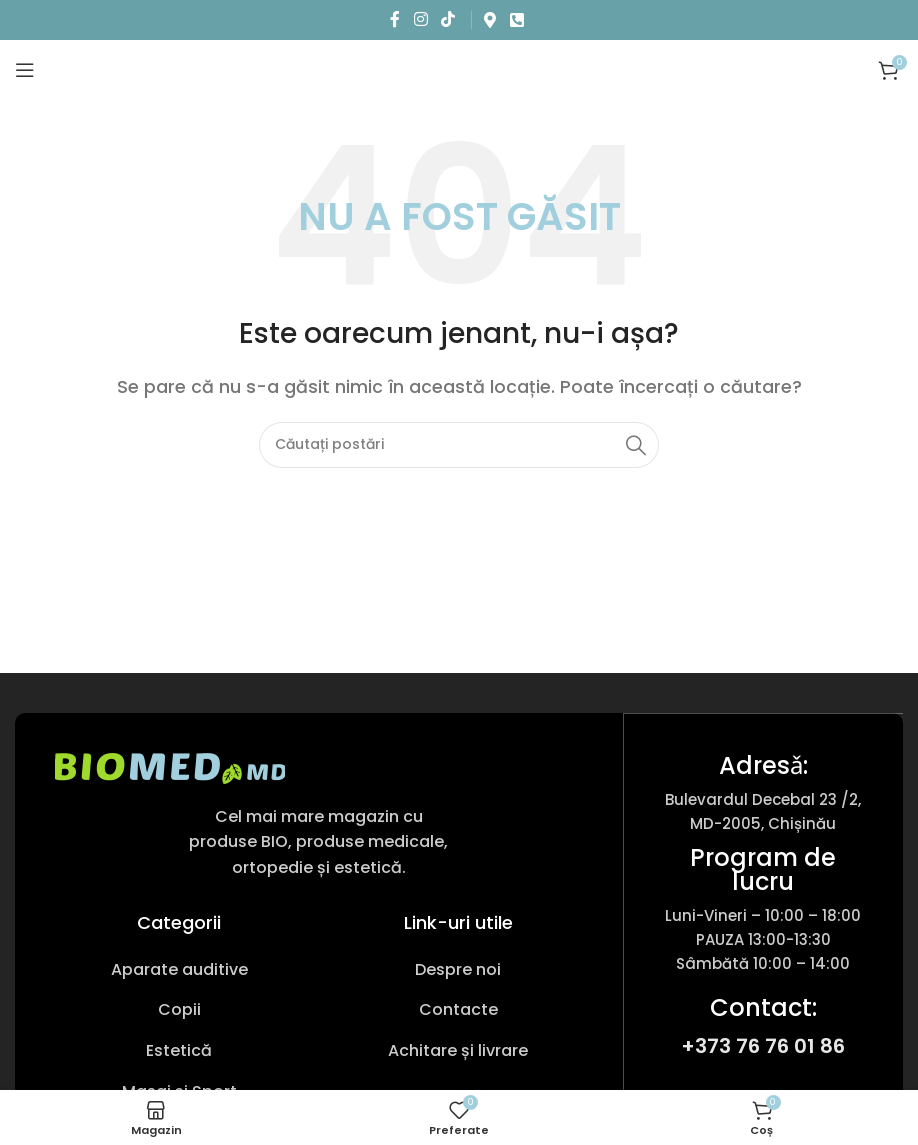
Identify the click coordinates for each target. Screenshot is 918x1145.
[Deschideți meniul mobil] (25, 70)
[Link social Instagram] (420, 19)
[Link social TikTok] (447, 19)
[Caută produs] (459, 445)
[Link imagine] (170, 766)
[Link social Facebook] (395, 19)
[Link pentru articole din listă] (179, 970)
